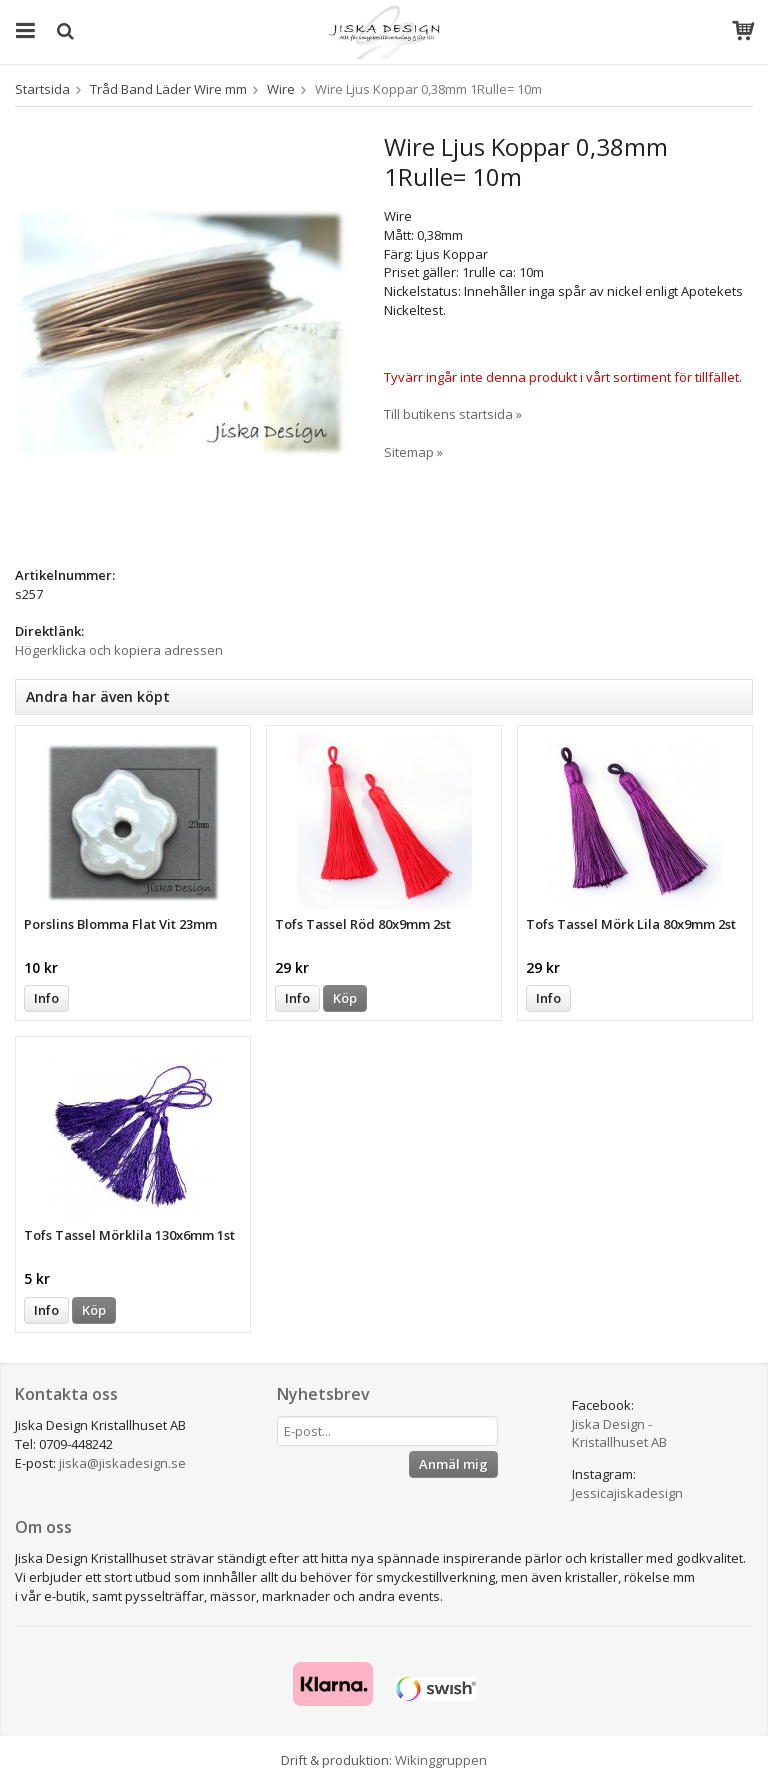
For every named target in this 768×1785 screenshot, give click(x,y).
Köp (345, 998)
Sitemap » (413, 452)
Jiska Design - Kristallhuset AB (619, 1433)
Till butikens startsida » (453, 414)
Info (46, 998)
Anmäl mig (453, 1464)
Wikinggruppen (441, 1760)
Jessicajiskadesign (627, 1493)
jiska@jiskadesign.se (122, 1463)
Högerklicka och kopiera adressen (119, 650)
